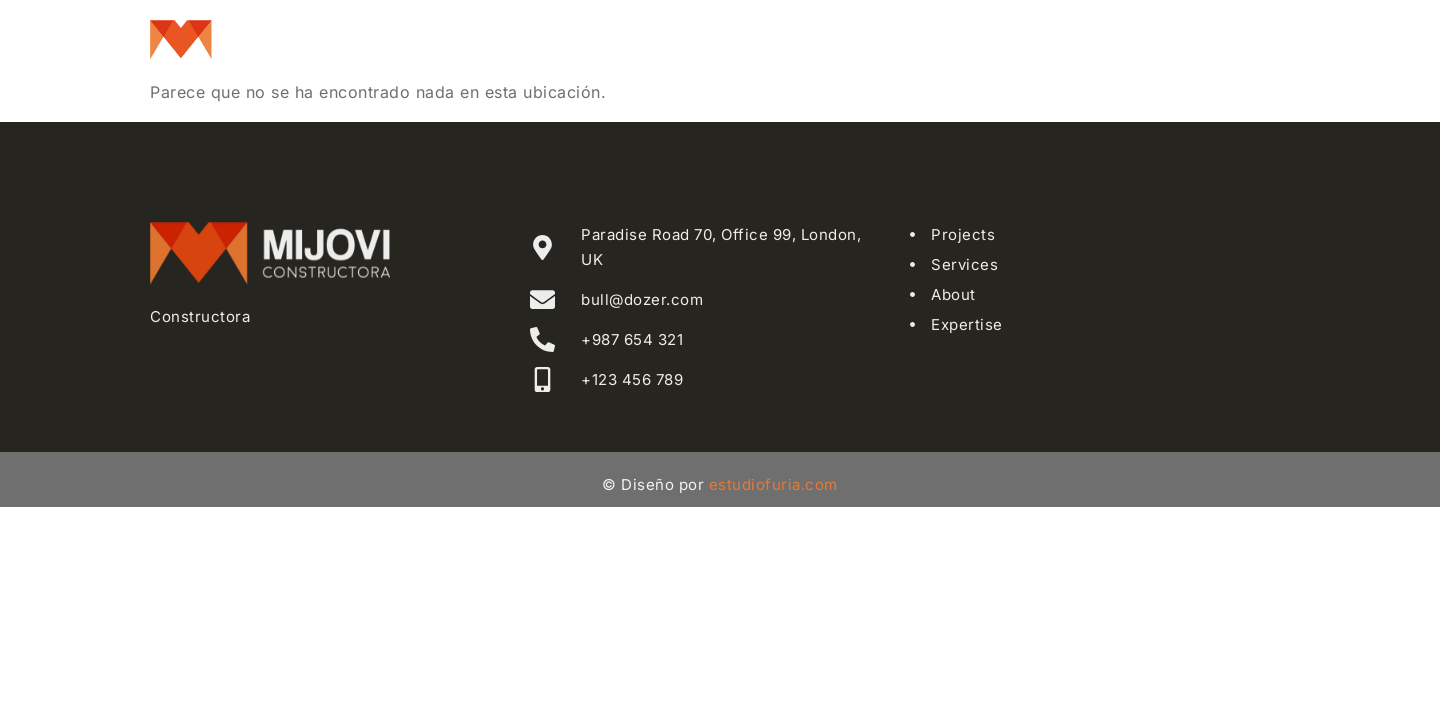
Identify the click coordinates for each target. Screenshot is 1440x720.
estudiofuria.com (773, 484)
